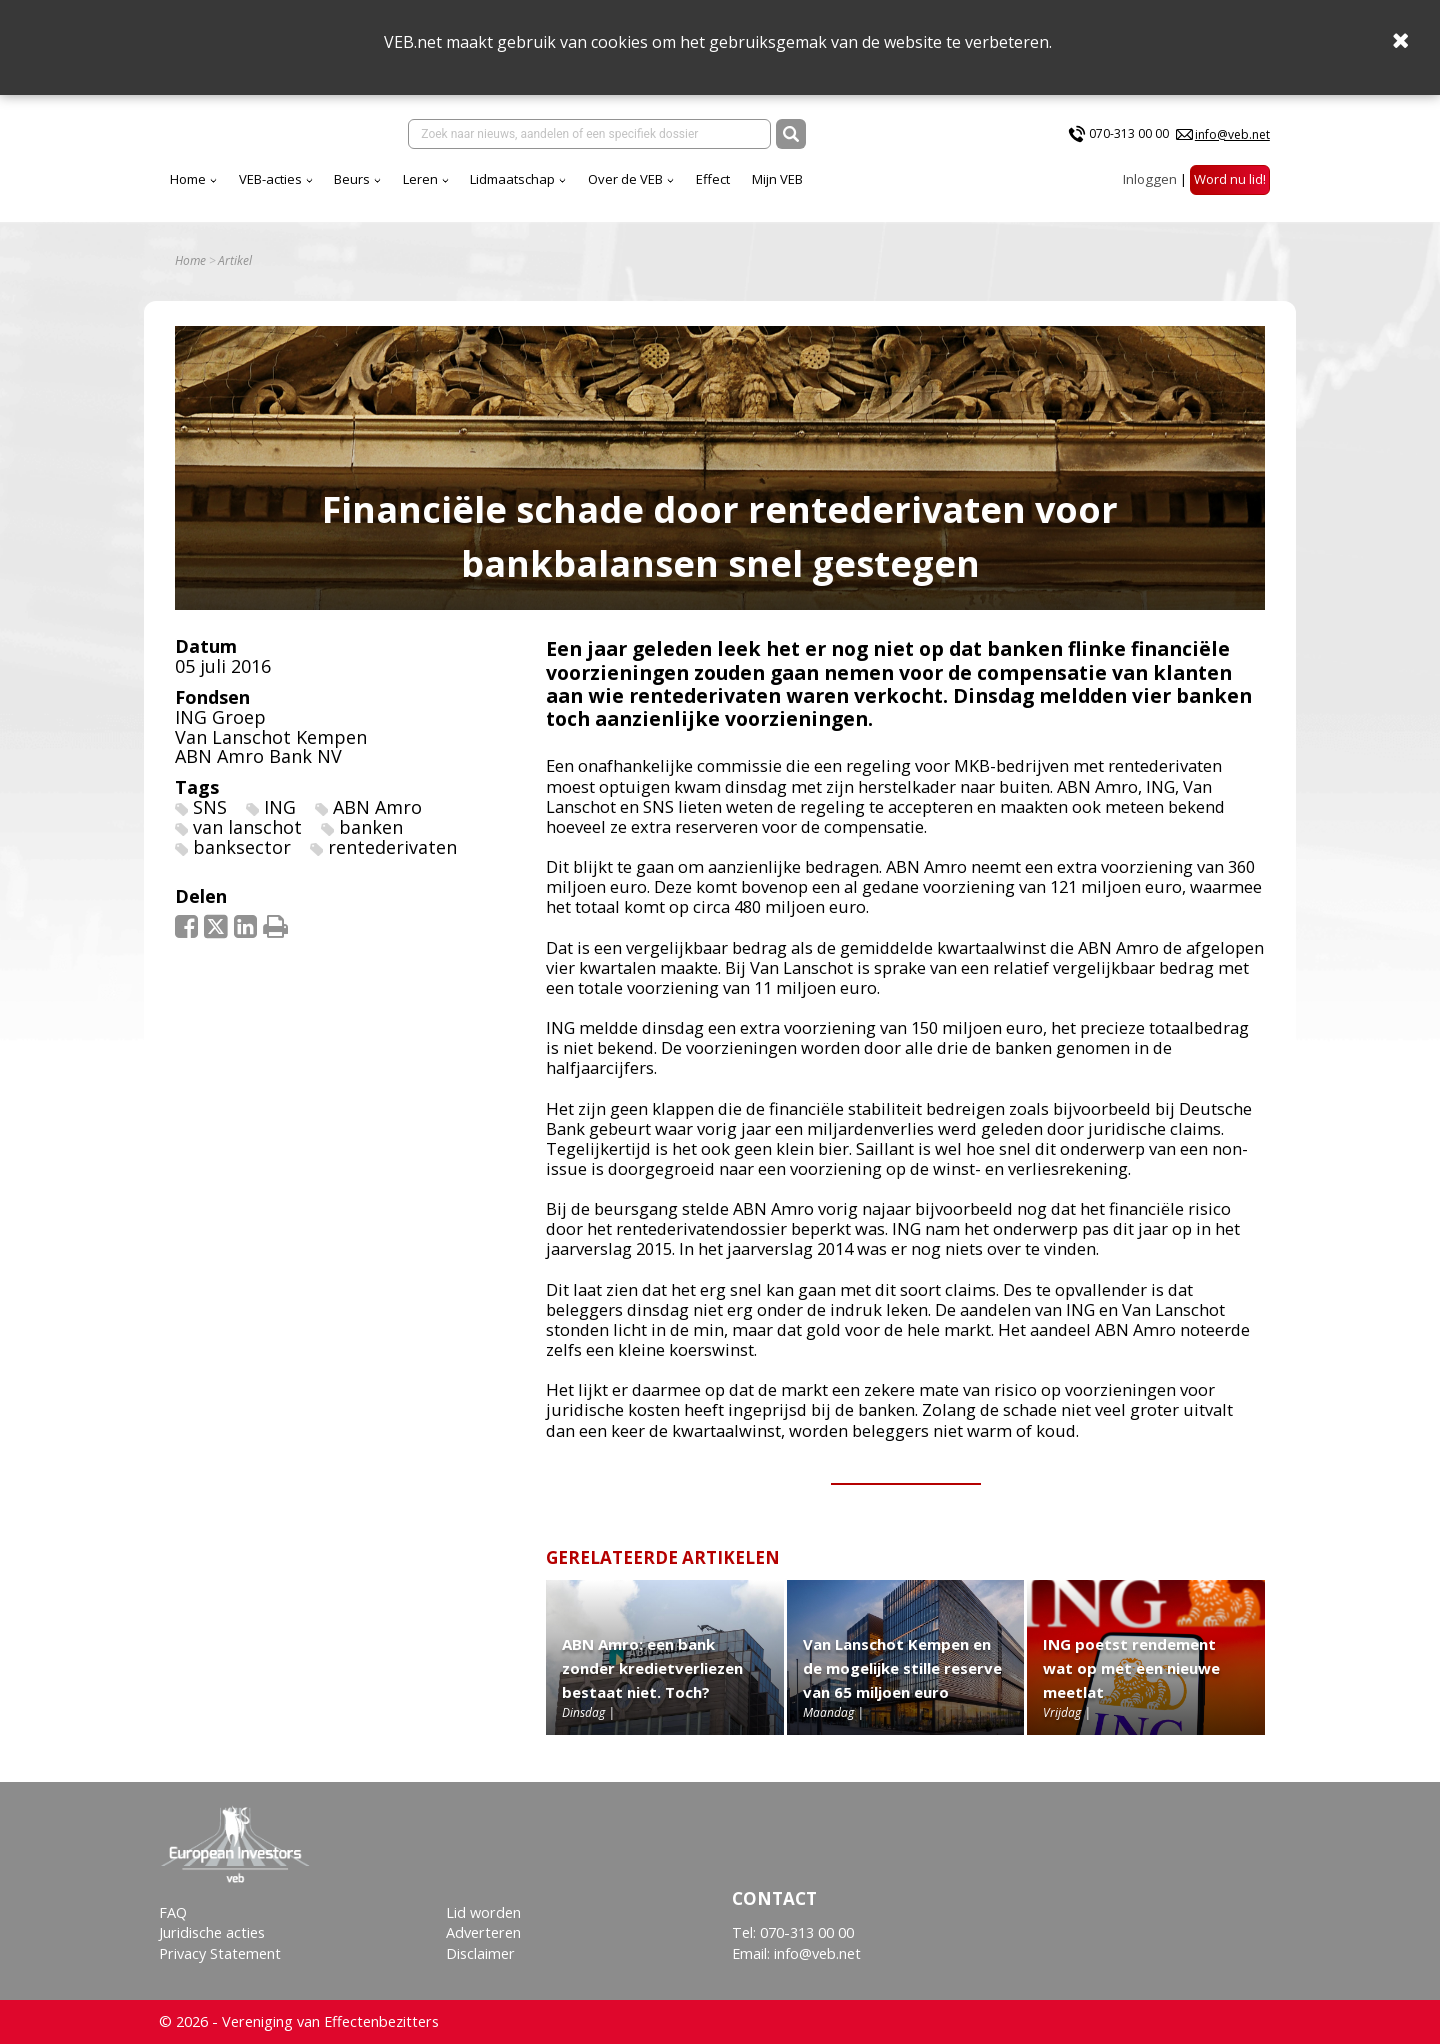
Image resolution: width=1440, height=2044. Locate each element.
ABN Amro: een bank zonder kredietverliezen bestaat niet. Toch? (652, 1668)
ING (280, 807)
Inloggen (1150, 179)
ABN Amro (377, 807)
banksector (242, 847)
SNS (210, 807)
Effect (713, 179)
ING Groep (220, 717)
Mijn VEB (777, 179)
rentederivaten (392, 847)
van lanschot (247, 827)
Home (188, 179)
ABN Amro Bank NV (258, 756)
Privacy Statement (220, 1953)
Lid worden (483, 1912)
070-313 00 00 (1129, 133)
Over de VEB (625, 179)
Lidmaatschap (512, 179)
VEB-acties (270, 179)
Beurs (352, 179)
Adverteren (483, 1932)
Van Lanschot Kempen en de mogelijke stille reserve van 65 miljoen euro (902, 1668)
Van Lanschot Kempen (271, 737)
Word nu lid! (1230, 179)
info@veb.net (1232, 134)
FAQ (173, 1912)
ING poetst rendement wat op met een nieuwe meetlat (1131, 1668)
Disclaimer (480, 1953)
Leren (420, 179)
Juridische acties (212, 1932)
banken (371, 827)
